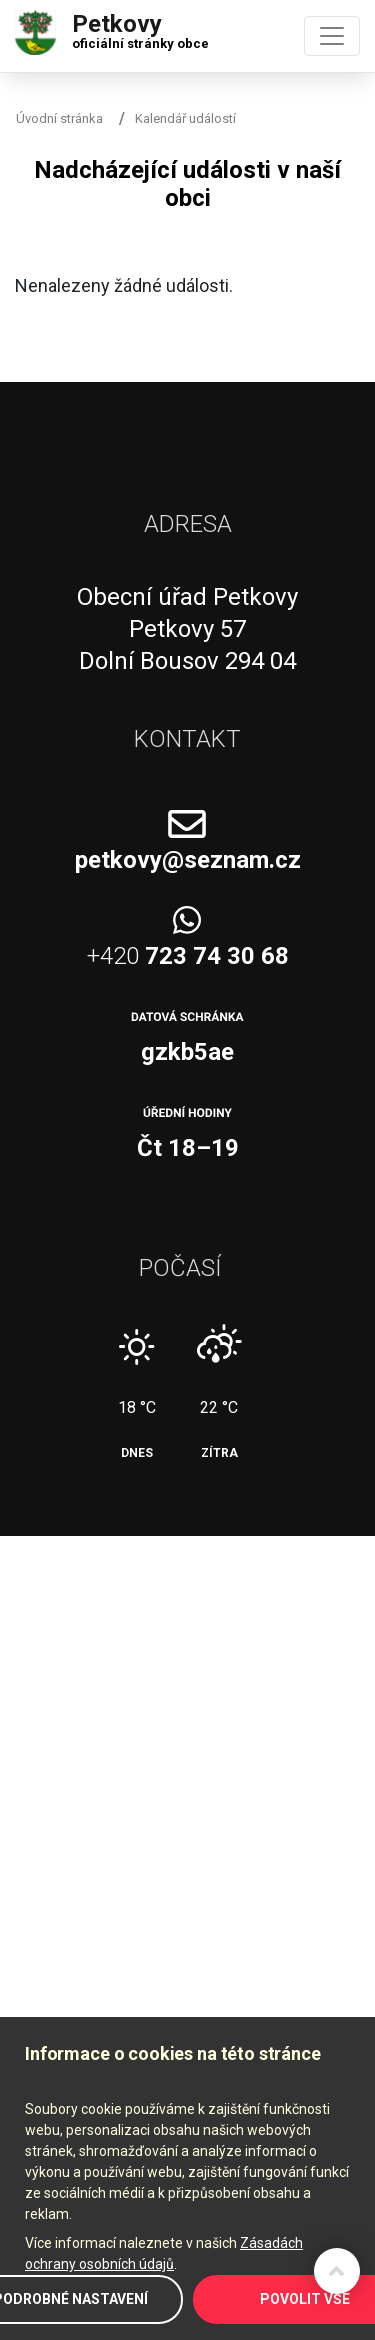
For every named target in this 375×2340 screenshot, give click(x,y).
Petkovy (140, 27)
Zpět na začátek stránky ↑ (337, 2271)
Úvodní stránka (59, 118)
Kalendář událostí (185, 118)
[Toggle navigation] (332, 36)
